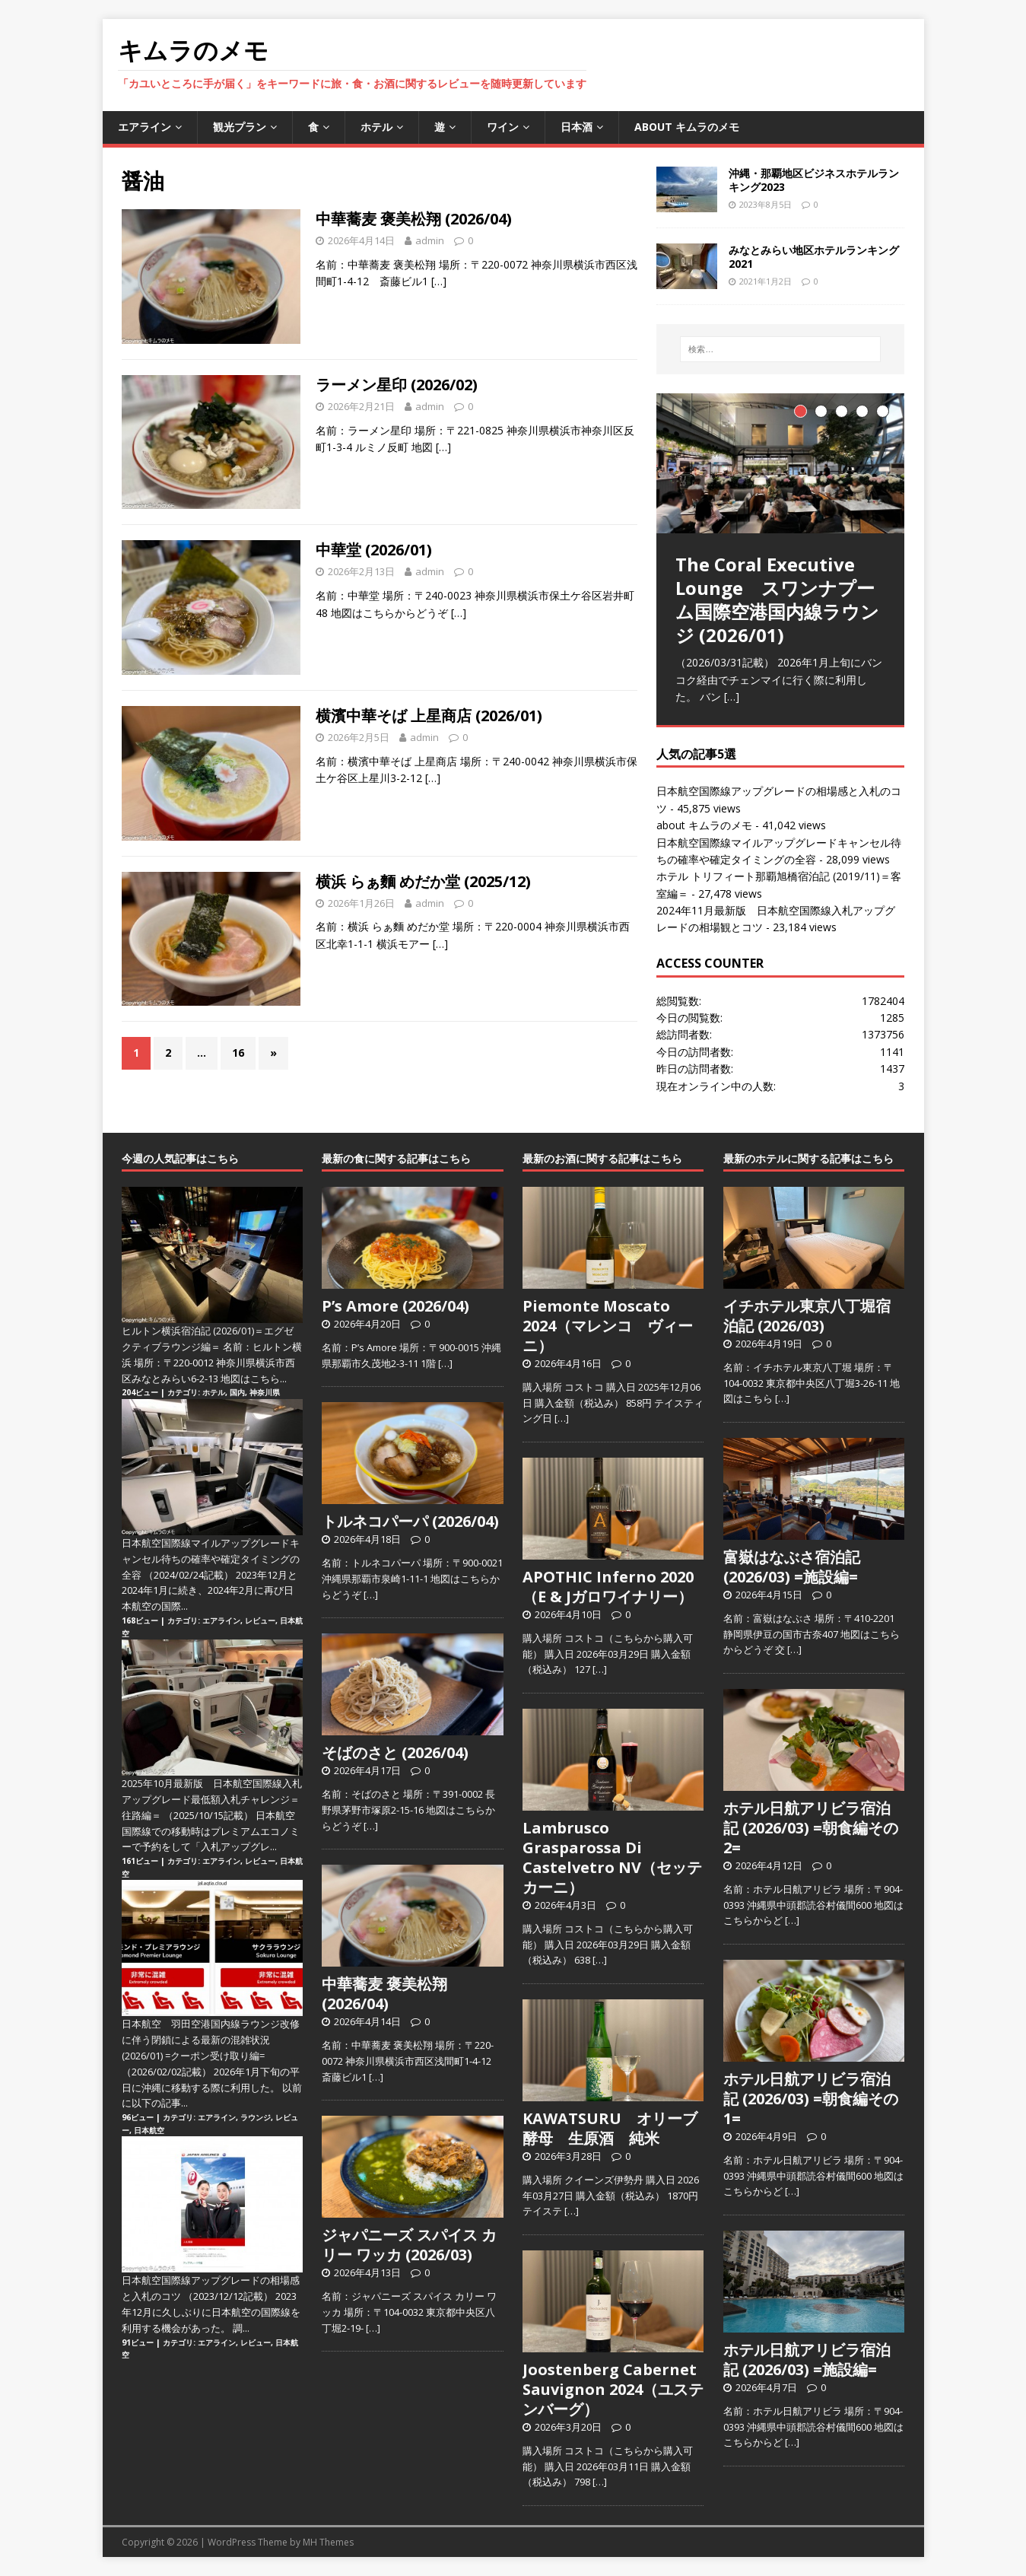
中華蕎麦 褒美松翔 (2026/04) (414, 218)
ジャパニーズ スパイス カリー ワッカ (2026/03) (409, 2245)
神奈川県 (264, 1392)
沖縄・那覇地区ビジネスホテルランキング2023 (814, 180)
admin (429, 240)
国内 (237, 1392)
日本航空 (149, 2130)
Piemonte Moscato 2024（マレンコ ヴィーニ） (608, 1326)
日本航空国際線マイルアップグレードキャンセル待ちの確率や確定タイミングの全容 (211, 1559)
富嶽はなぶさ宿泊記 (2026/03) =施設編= (791, 1567)
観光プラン (239, 126)
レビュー (260, 1620)
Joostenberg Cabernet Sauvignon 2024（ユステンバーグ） (613, 2389)
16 (238, 1052)
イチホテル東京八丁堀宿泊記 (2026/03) (807, 1316)
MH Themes (328, 2542)
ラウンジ (255, 2117)
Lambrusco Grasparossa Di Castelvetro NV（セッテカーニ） (612, 1857)
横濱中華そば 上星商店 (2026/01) (429, 715)
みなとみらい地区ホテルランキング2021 (814, 257)
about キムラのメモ (686, 126)
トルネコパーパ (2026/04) (410, 1521)
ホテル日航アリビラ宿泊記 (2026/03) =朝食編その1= (810, 2099)
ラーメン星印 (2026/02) (397, 384)
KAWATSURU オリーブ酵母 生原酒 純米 (610, 2128)
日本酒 (576, 126)
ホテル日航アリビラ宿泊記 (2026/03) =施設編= (807, 2359)
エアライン (144, 126)
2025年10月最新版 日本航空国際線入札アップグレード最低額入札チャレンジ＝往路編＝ (212, 1799)
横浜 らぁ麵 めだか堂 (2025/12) (423, 881)
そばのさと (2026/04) (395, 1752)
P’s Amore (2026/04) (395, 1306)
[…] (438, 281)
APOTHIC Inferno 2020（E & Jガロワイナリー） (608, 1586)
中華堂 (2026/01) (374, 549)
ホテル (376, 126)
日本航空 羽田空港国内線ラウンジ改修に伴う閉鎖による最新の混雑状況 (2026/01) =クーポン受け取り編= (211, 2039)
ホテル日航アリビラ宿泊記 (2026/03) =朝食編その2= (810, 1828)
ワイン (503, 126)
